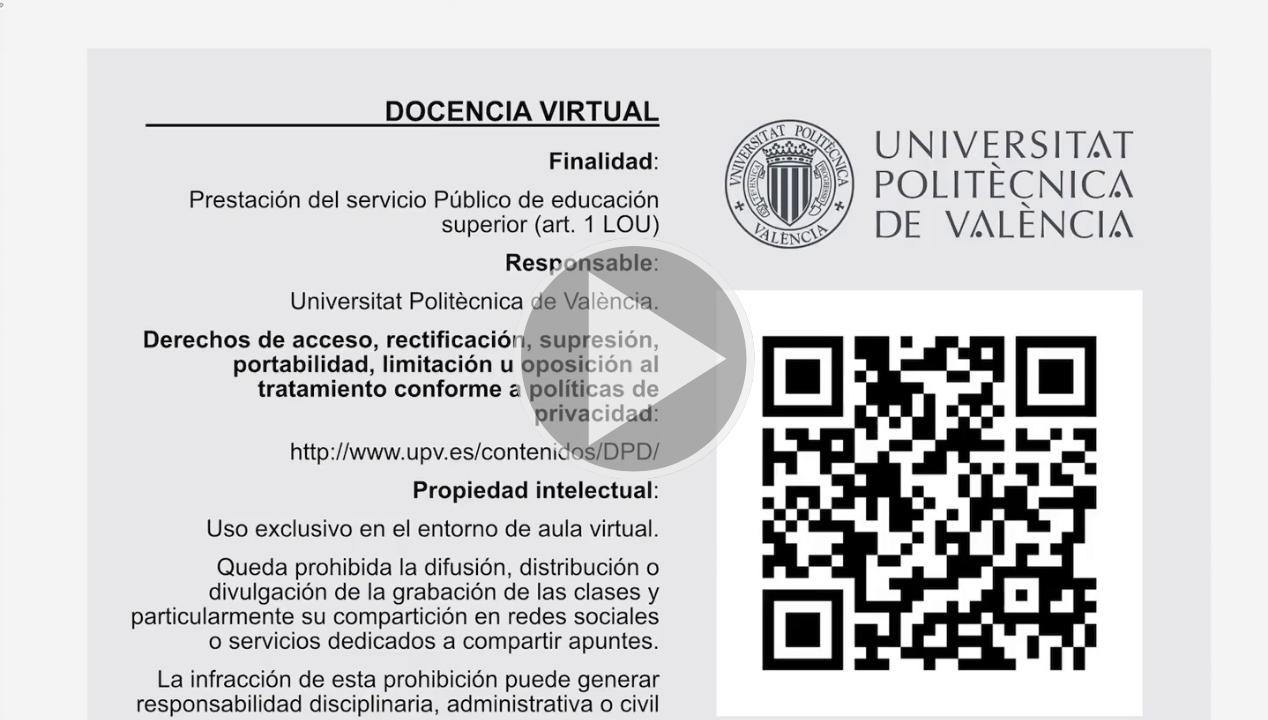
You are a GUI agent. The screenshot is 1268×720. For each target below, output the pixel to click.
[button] (634, 360)
